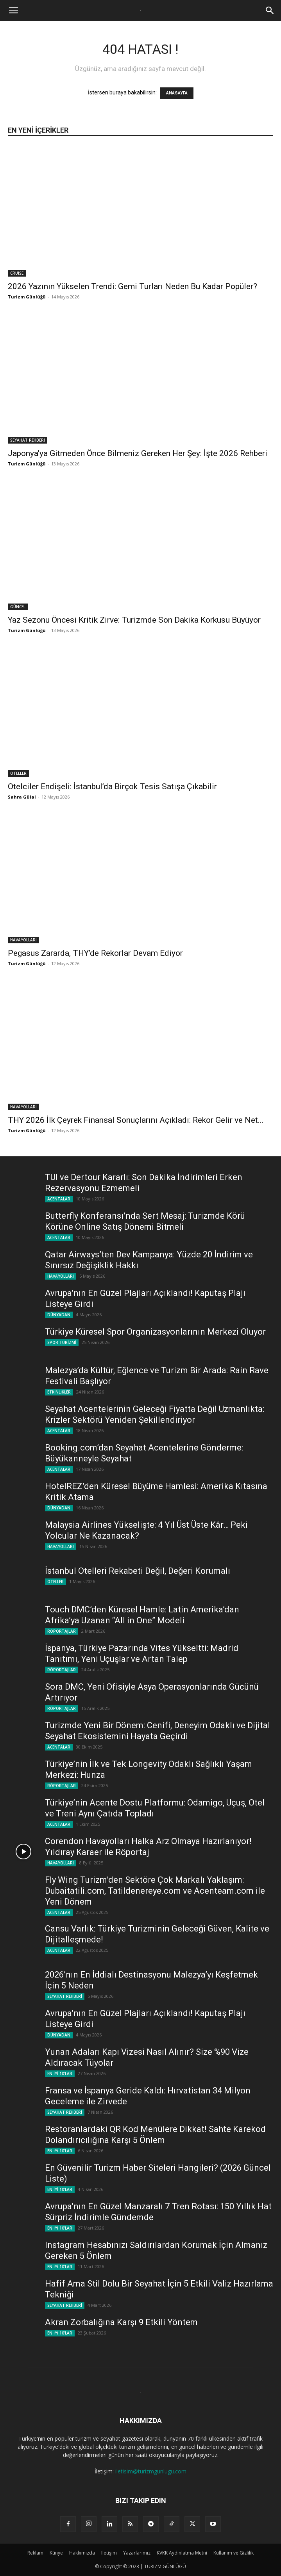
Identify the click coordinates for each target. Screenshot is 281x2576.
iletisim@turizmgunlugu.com (150, 2471)
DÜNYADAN (58, 1314)
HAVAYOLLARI (23, 940)
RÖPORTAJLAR (61, 1631)
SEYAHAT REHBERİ (27, 440)
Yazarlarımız (136, 2552)
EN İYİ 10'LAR (59, 2073)
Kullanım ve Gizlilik (233, 2552)
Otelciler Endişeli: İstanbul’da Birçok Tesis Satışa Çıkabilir (112, 786)
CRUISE (16, 273)
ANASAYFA (177, 93)
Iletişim (109, 2552)
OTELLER (18, 773)
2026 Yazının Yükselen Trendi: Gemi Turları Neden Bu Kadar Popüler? (132, 286)
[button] (13, 10)
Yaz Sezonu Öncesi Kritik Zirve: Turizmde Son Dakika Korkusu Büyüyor (134, 620)
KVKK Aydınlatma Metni (182, 2552)
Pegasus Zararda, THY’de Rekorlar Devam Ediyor (95, 953)
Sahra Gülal (22, 797)
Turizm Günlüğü (27, 297)
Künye (56, 2552)
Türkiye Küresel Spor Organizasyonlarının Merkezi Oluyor (155, 1332)
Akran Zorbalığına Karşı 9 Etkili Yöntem (121, 2322)
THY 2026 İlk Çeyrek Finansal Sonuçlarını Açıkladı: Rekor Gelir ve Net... (136, 1120)
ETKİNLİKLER (59, 1392)
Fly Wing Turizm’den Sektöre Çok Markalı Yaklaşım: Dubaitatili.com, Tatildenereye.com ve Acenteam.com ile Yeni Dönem (155, 1891)
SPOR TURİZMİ (61, 1342)
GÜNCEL (17, 606)
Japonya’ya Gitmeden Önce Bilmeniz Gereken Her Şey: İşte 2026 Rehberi (137, 453)
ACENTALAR (58, 1199)
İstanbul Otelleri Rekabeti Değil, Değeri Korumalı (137, 1571)
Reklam (35, 2552)
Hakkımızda (82, 2552)
